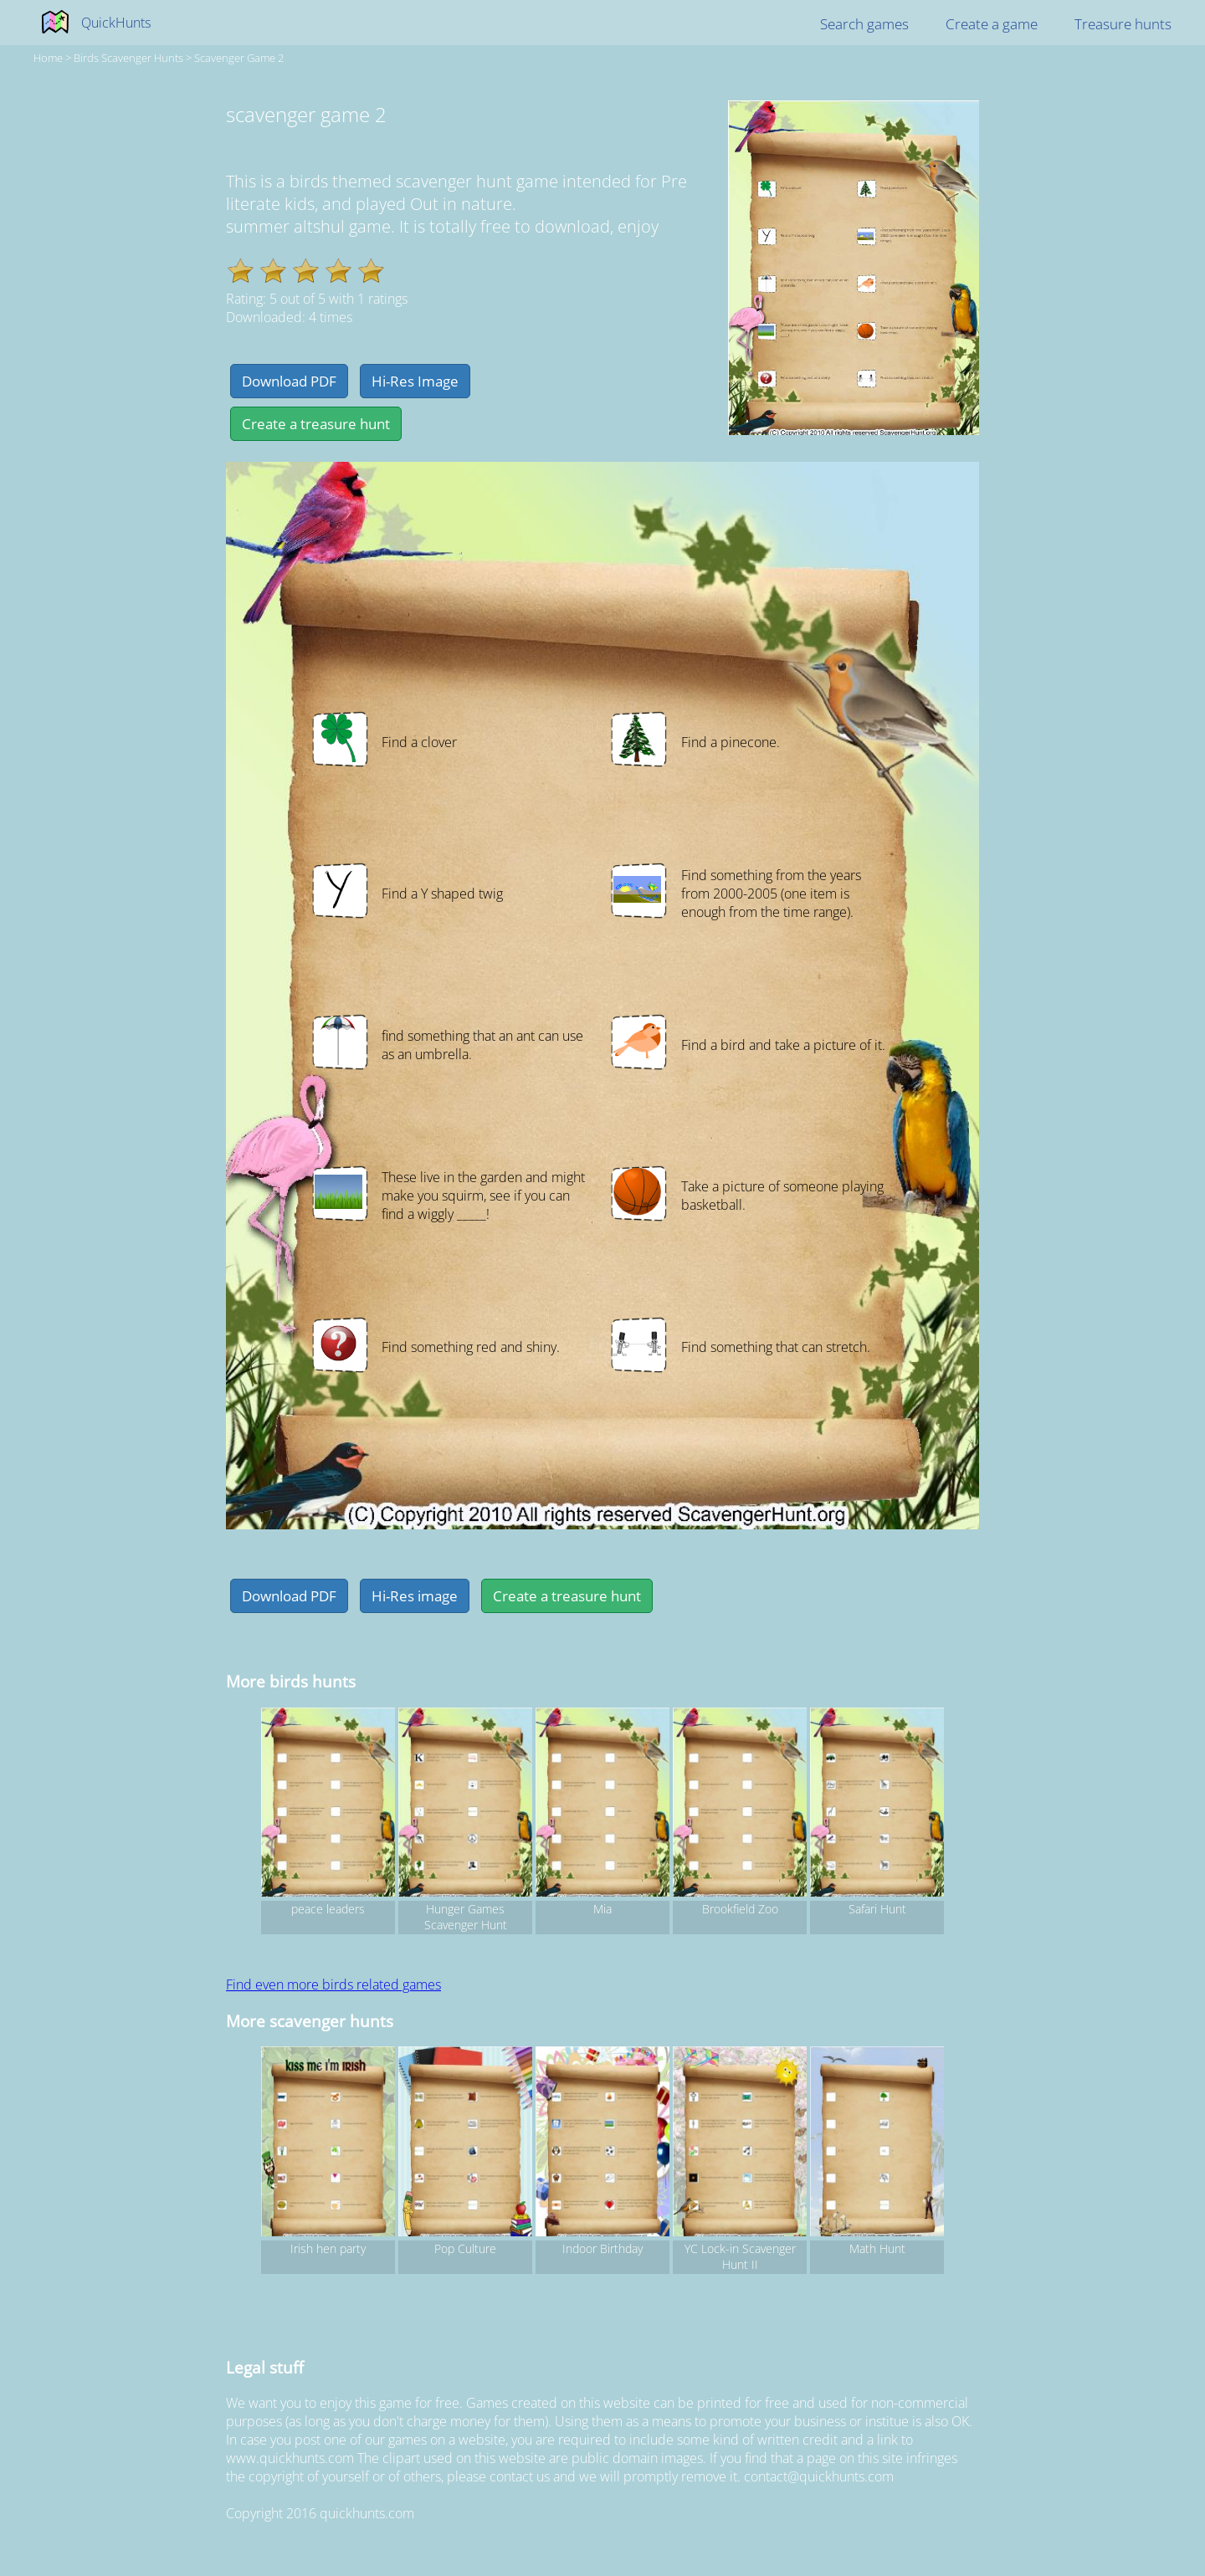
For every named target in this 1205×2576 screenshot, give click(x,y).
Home (48, 57)
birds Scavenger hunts (128, 57)
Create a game (992, 23)
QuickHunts (116, 22)
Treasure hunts (1123, 23)
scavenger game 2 (239, 57)
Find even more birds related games (333, 1984)
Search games (864, 23)
